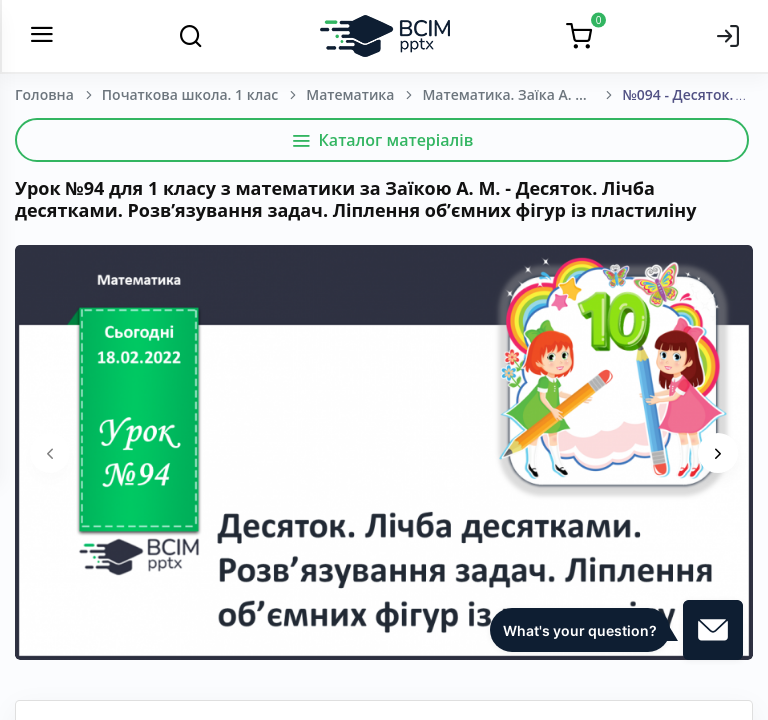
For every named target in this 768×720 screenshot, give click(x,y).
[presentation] (50, 453)
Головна (44, 94)
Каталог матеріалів (382, 140)
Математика (350, 94)
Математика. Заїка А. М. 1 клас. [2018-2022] (522, 94)
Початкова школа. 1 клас (190, 94)
